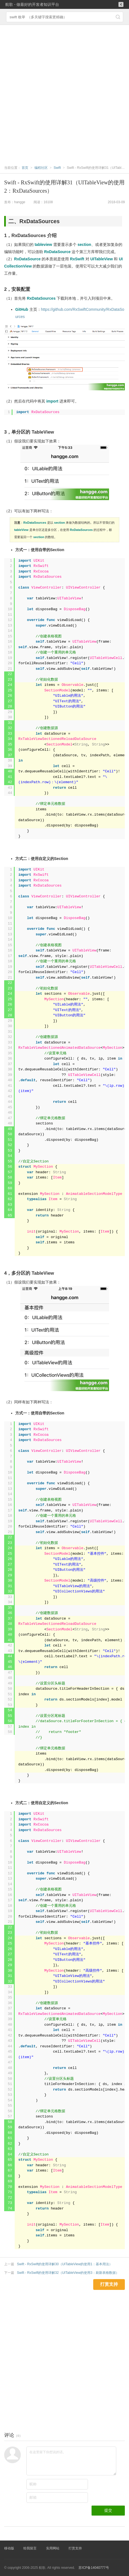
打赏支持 (75, 2548)
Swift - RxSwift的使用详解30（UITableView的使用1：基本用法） (64, 2264)
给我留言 (30, 2548)
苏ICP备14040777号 (94, 2568)
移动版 (9, 2548)
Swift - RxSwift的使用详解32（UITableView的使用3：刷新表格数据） (68, 2273)
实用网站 (52, 2548)
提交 (108, 2510)
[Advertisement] (64, 92)
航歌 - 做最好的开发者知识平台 (32, 4)
